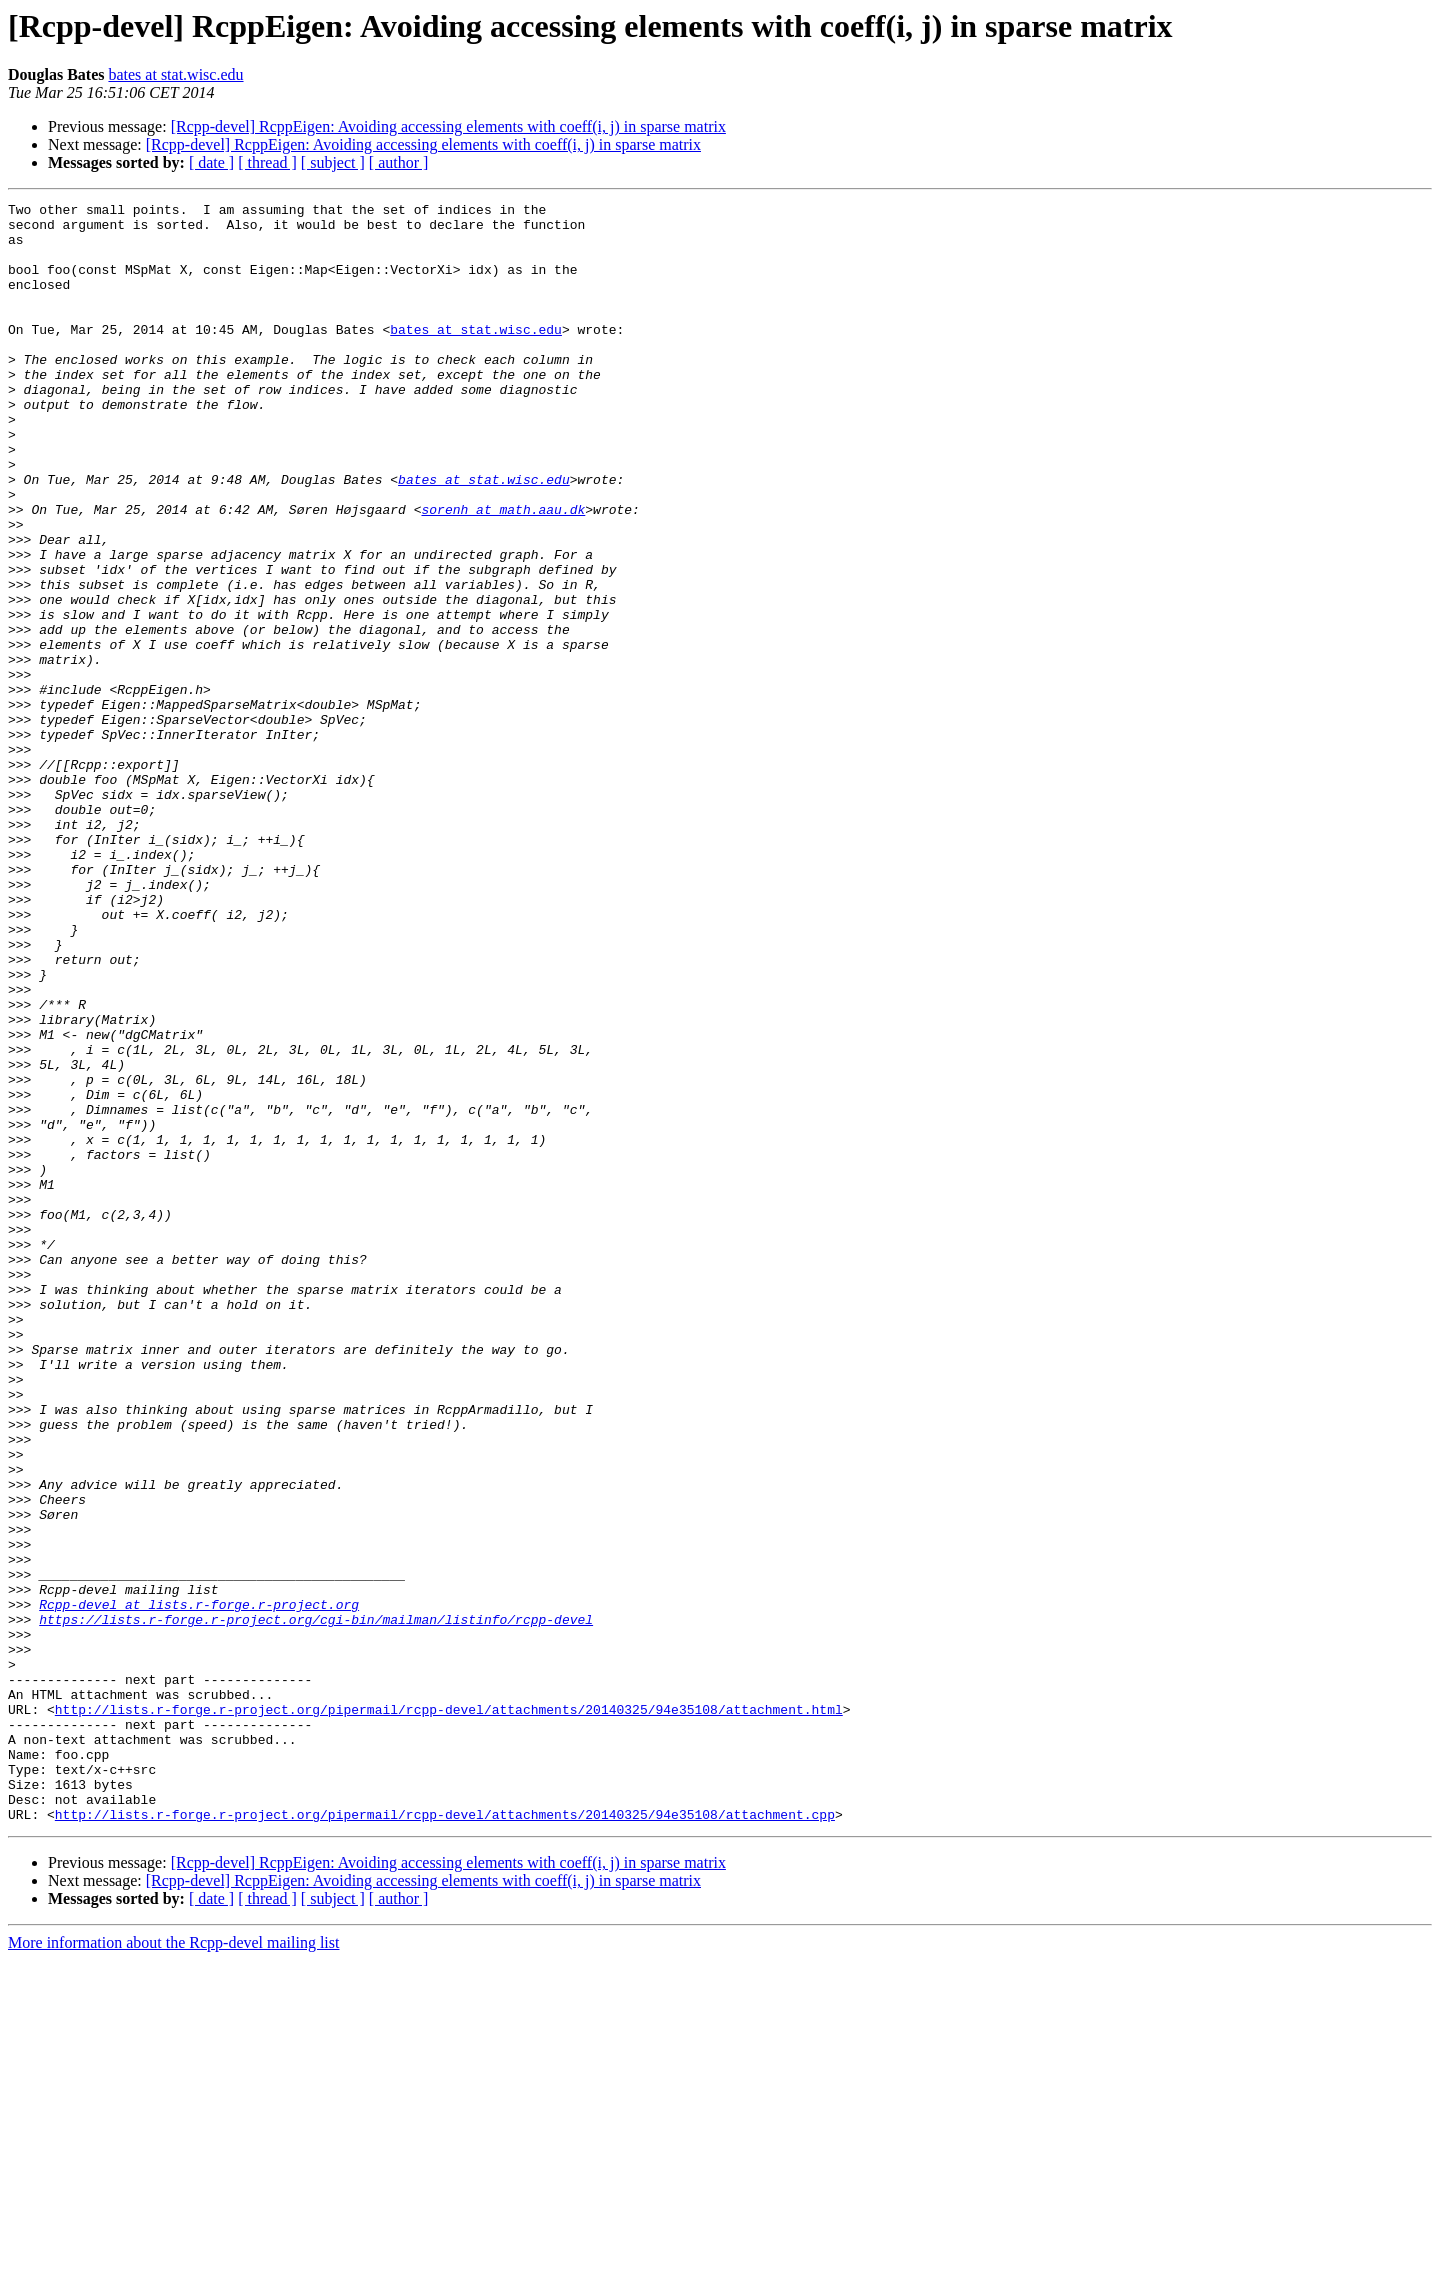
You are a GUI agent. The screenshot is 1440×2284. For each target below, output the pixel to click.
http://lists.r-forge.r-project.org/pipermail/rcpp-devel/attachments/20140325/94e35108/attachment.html (449, 2012)
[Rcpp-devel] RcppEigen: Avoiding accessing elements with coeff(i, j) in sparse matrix (448, 126)
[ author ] (399, 162)
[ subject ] (333, 162)
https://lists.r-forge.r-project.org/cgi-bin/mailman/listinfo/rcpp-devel (316, 1904)
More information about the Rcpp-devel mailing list (173, 2266)
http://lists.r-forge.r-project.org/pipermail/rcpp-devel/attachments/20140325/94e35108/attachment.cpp (445, 2138)
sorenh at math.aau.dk (503, 572)
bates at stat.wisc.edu (175, 74)
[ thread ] (267, 162)
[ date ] (211, 162)
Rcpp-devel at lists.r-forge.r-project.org (199, 1886)
